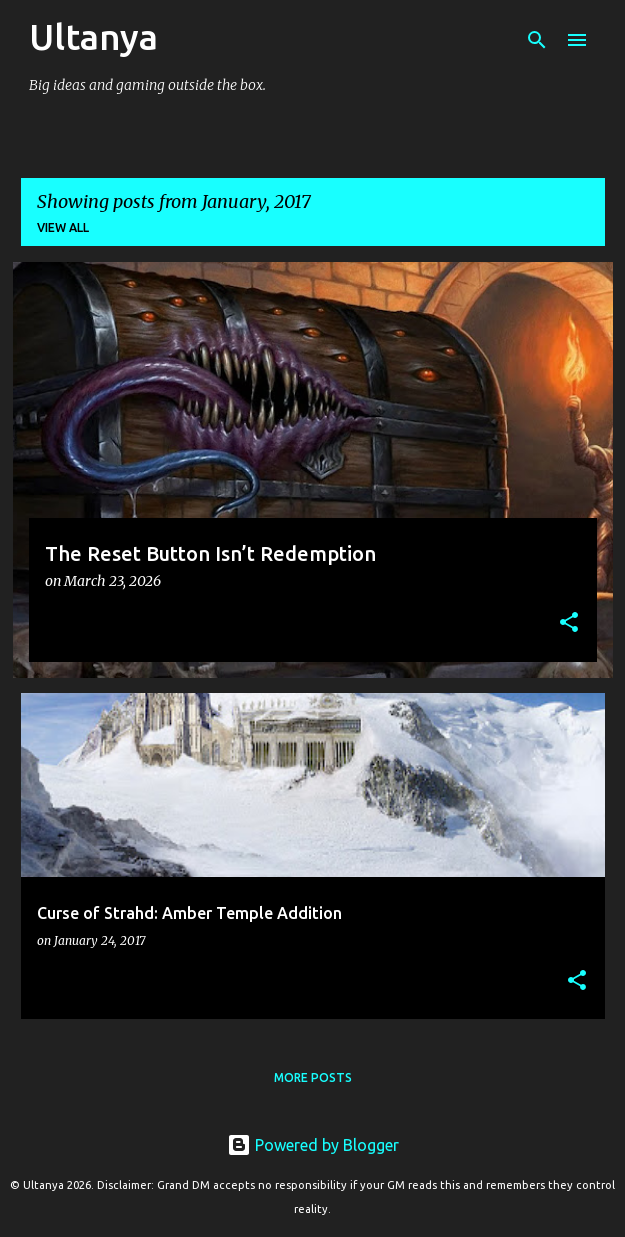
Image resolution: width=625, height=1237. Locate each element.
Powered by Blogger (313, 1145)
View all (63, 227)
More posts (313, 1077)
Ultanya (93, 36)
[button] (569, 623)
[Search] (537, 40)
